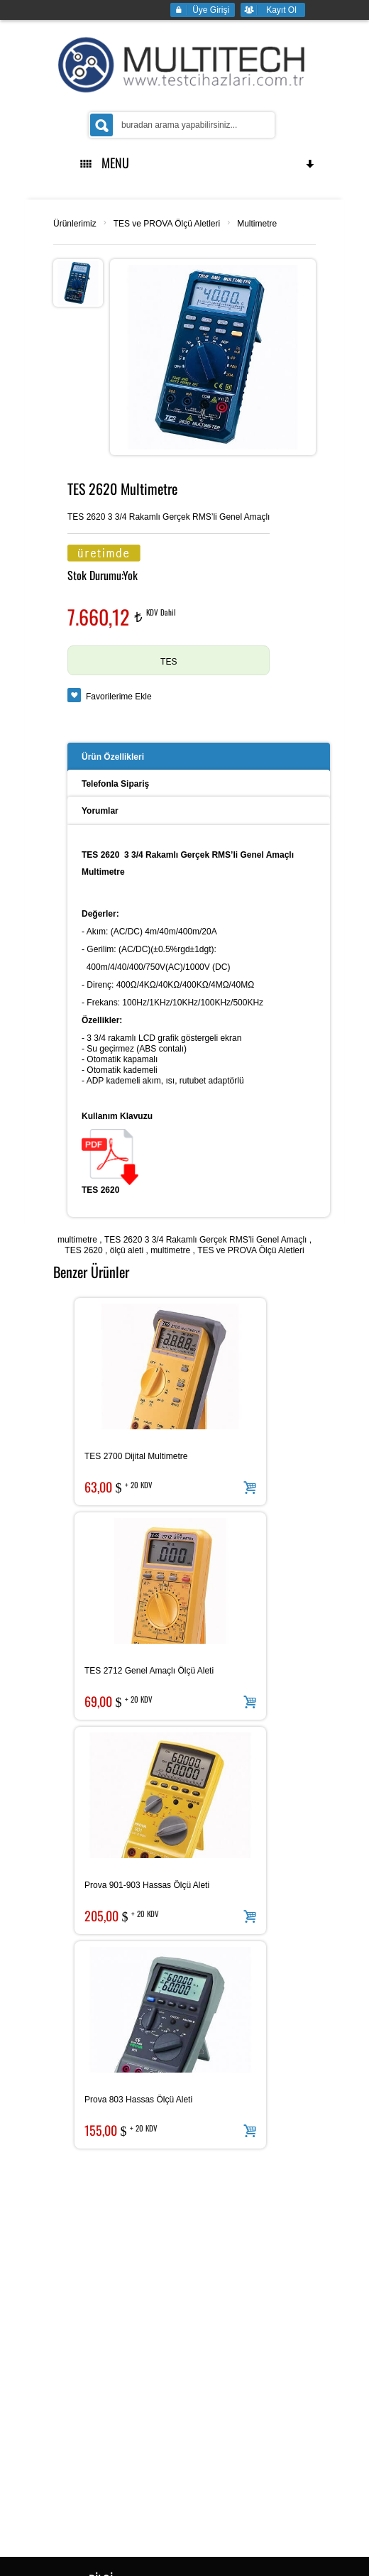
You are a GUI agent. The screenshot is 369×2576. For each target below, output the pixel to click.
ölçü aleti (126, 1250)
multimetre (77, 1240)
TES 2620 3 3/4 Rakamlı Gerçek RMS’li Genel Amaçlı (205, 1240)
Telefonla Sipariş (115, 784)
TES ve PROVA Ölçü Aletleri (167, 224)
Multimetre (257, 224)
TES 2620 (83, 1250)
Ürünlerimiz (75, 224)
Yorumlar (100, 811)
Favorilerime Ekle (119, 697)
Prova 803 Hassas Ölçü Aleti (138, 2100)
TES (168, 662)
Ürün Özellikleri (113, 757)
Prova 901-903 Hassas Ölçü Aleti (146, 1885)
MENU (198, 162)
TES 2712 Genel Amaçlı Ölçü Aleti (149, 1671)
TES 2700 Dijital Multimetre (135, 1456)
